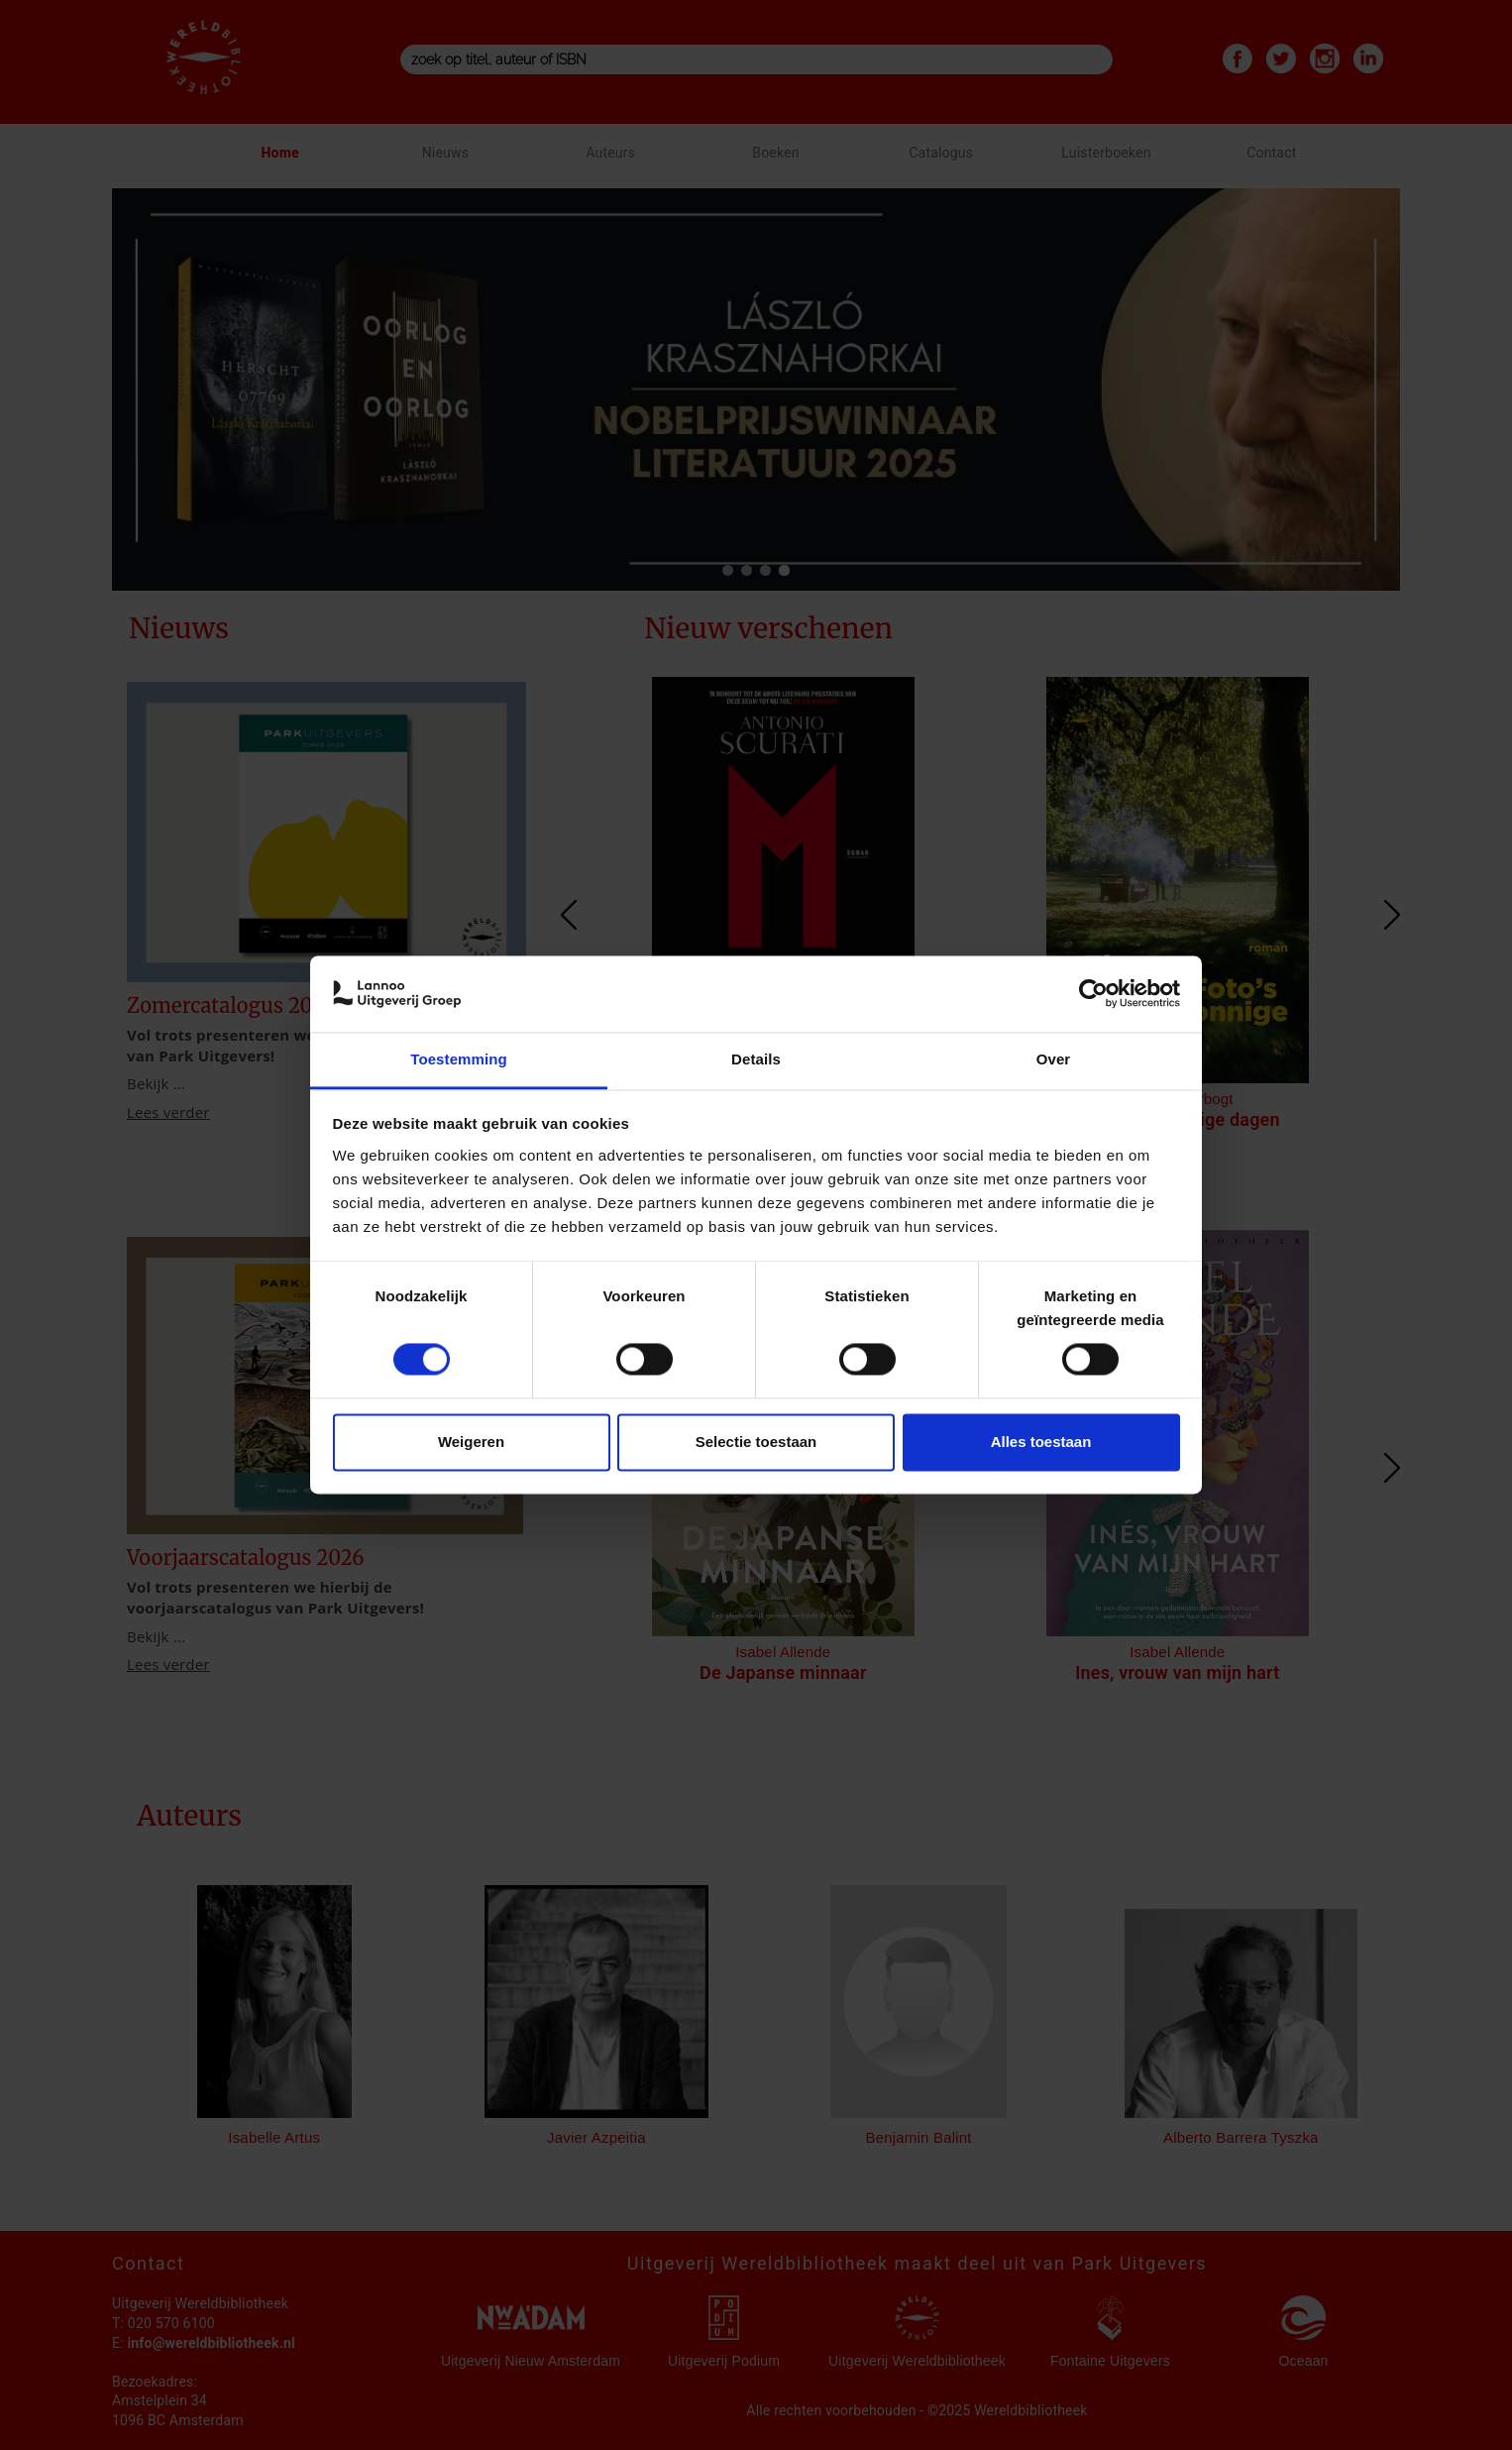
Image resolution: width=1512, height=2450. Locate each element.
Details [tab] (756, 1059)
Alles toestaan (1041, 1441)
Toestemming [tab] (458, 1059)
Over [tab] (1053, 1059)
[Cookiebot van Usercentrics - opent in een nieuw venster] (1093, 994)
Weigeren (471, 1441)
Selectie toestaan (756, 1441)
